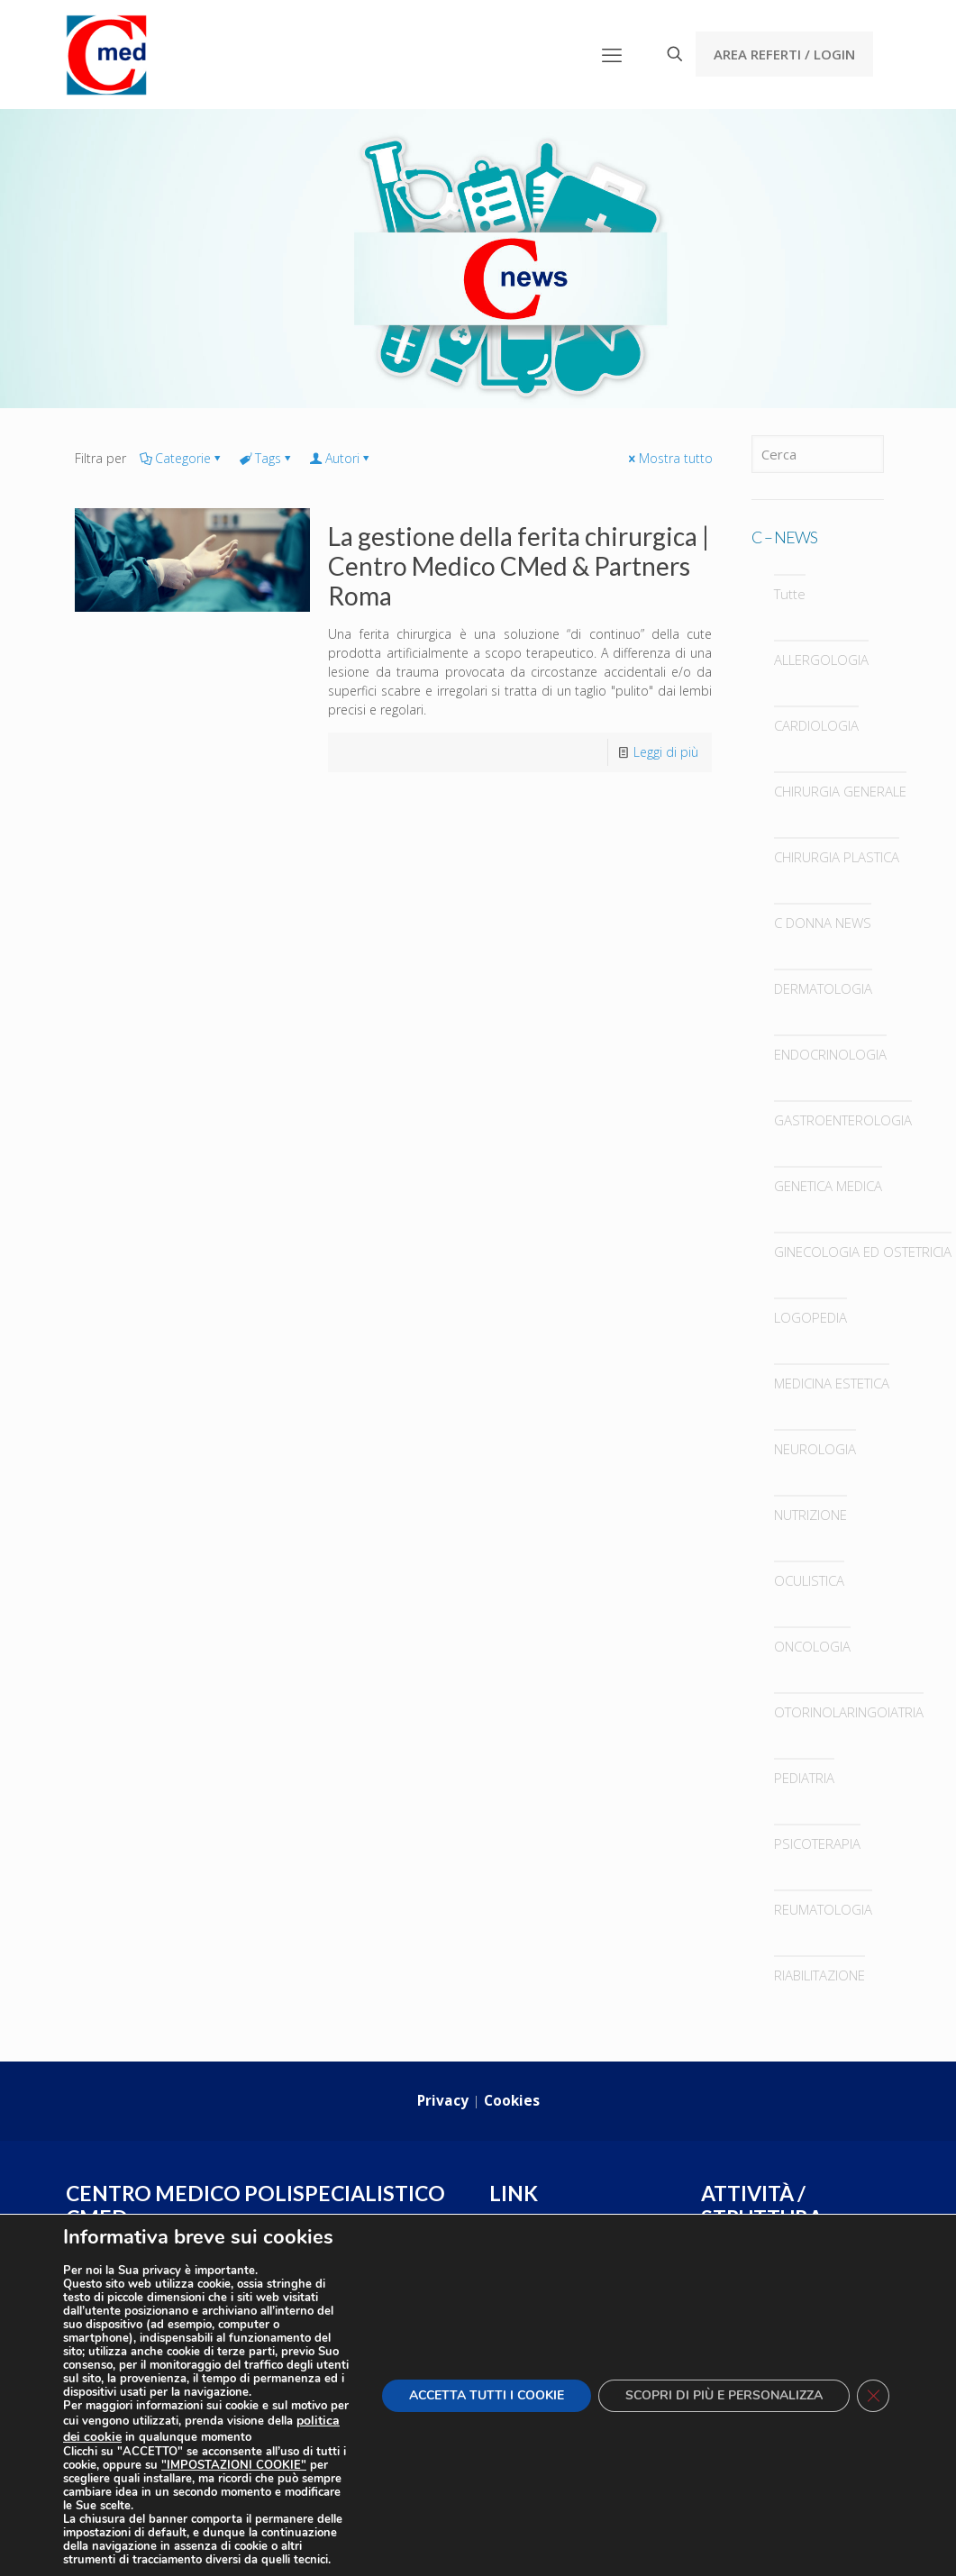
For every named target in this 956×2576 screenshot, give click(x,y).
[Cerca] (817, 454)
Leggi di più (665, 751)
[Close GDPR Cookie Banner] (873, 2396)
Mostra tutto (669, 458)
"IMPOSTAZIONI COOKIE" (233, 2465)
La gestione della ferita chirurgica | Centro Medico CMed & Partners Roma (518, 566)
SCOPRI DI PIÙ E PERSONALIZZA (724, 2395)
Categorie (181, 458)
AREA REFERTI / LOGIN (784, 54)
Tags (267, 458)
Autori (341, 458)
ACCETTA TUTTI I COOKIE (486, 2395)
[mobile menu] (611, 54)
